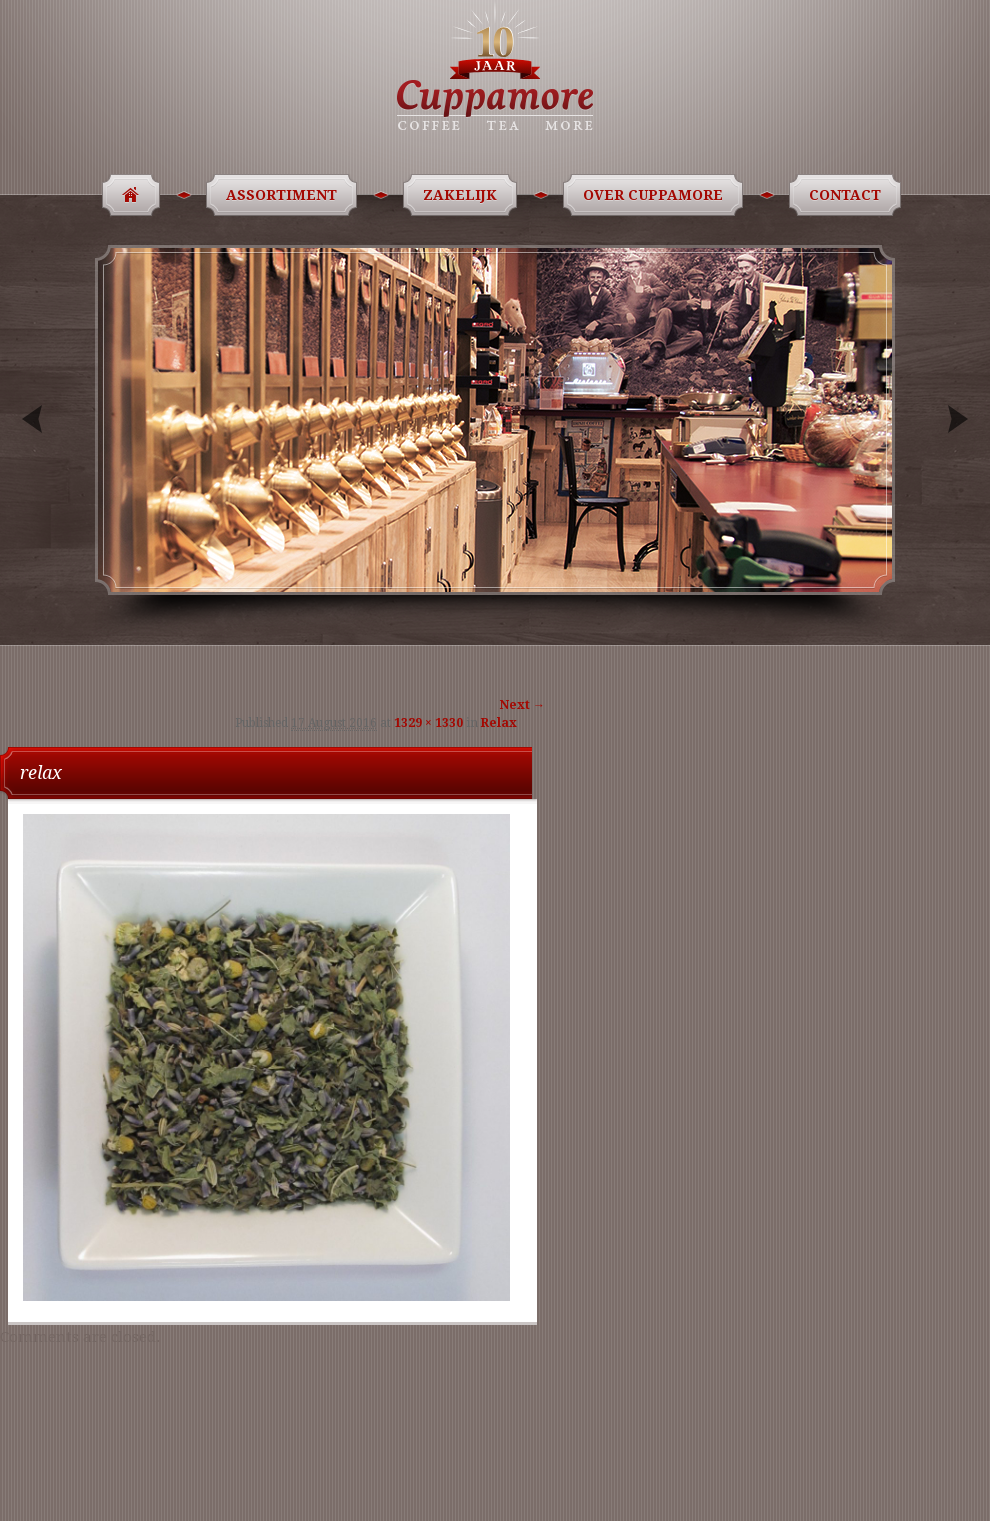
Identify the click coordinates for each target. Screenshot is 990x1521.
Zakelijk (463, 195)
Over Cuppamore (656, 195)
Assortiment (285, 195)
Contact (848, 195)
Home (124, 195)
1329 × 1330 (428, 723)
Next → (522, 705)
